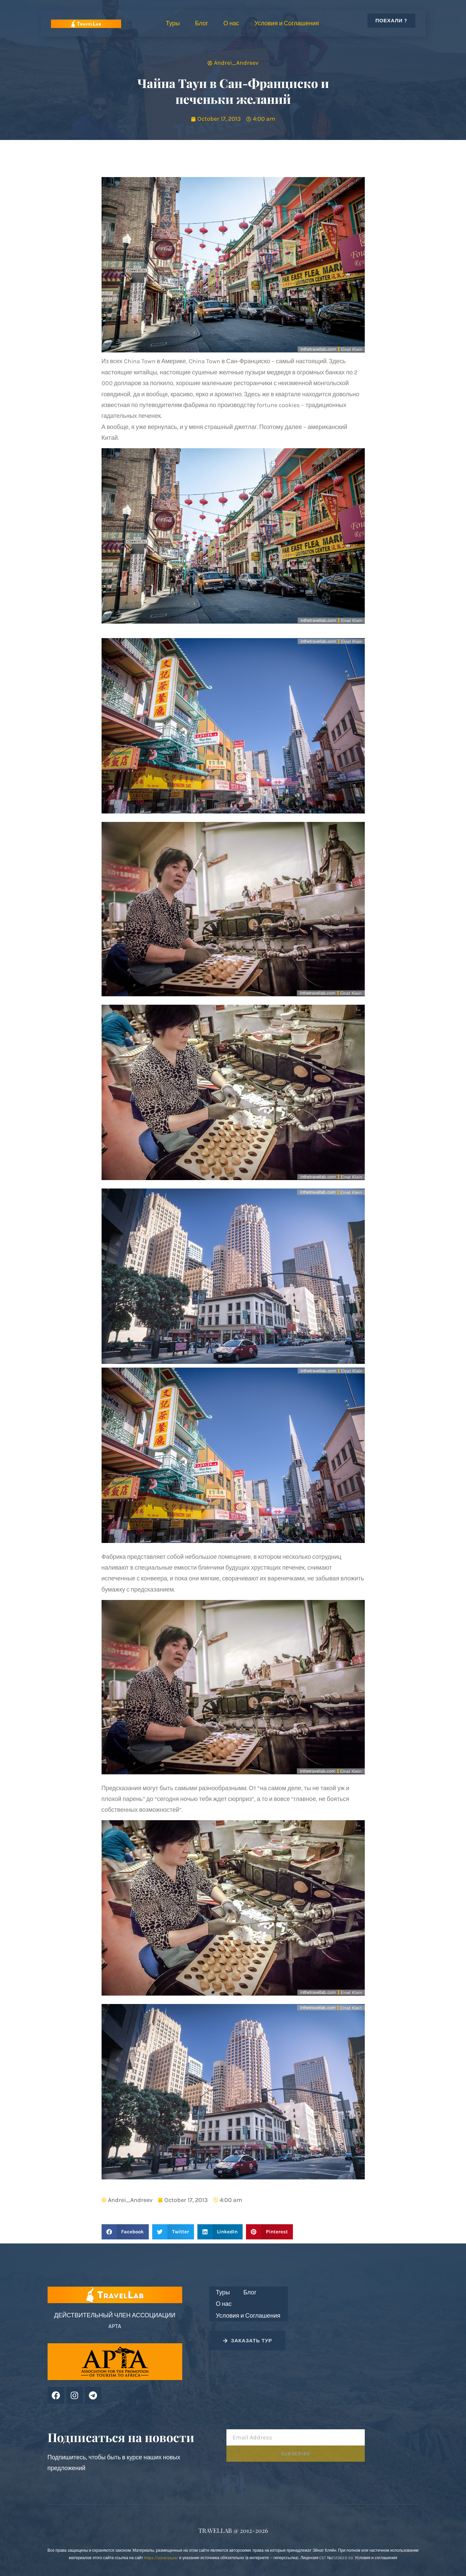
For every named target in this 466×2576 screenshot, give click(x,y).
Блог (201, 23)
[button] (125, 2231)
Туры (173, 23)
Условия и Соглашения (286, 23)
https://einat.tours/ (161, 2557)
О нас (231, 23)
